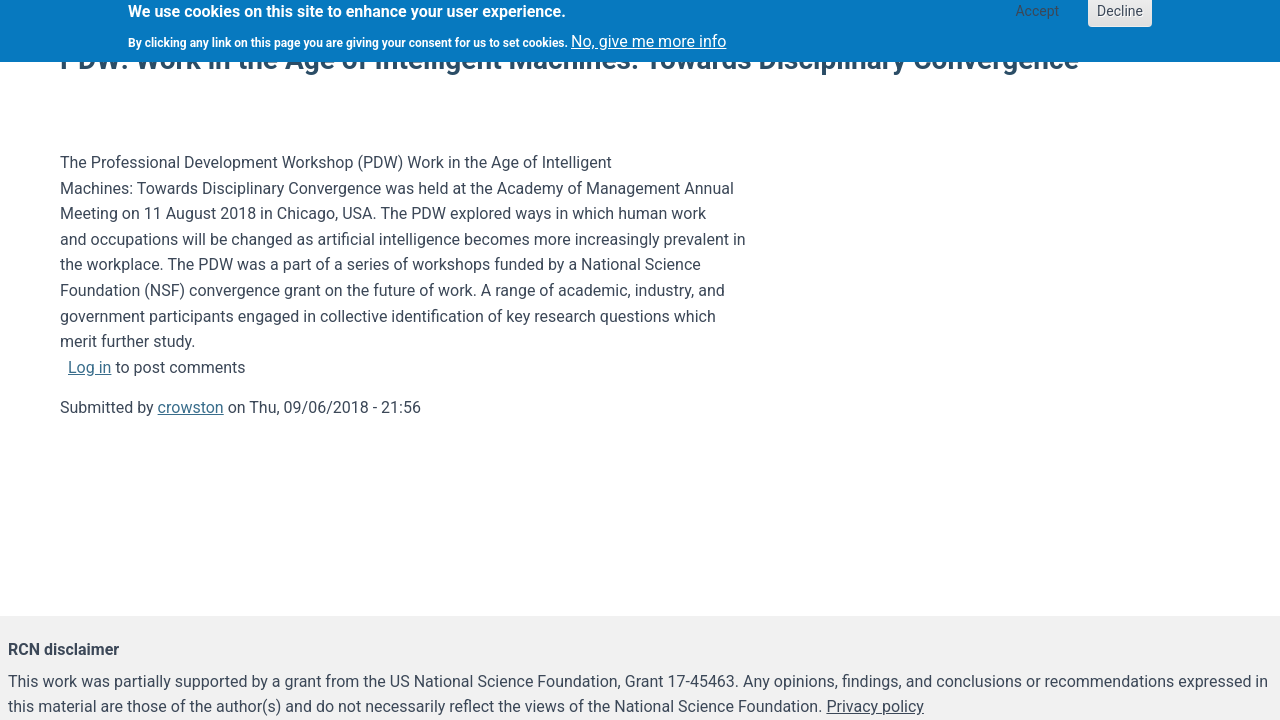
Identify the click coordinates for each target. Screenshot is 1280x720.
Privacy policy (875, 706)
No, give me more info (648, 37)
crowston (191, 407)
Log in (89, 367)
